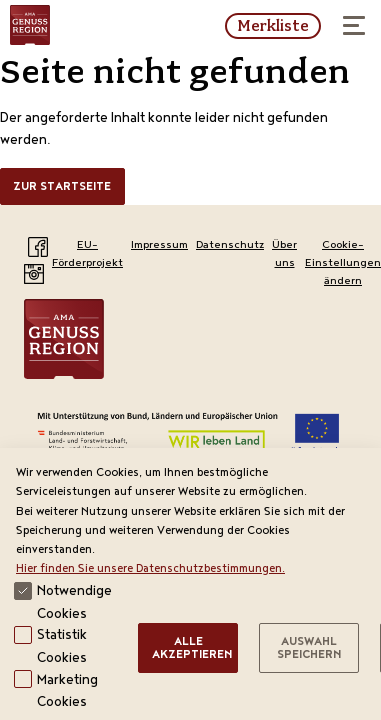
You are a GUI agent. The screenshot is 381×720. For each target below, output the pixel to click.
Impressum (159, 246)
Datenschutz (230, 246)
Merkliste (273, 26)
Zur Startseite (62, 187)
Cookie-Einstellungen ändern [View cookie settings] (343, 264)
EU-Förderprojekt (87, 255)
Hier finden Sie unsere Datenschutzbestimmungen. (150, 569)
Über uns (284, 255)
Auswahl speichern (309, 649)
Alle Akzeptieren (192, 649)
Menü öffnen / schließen (348, 19)
